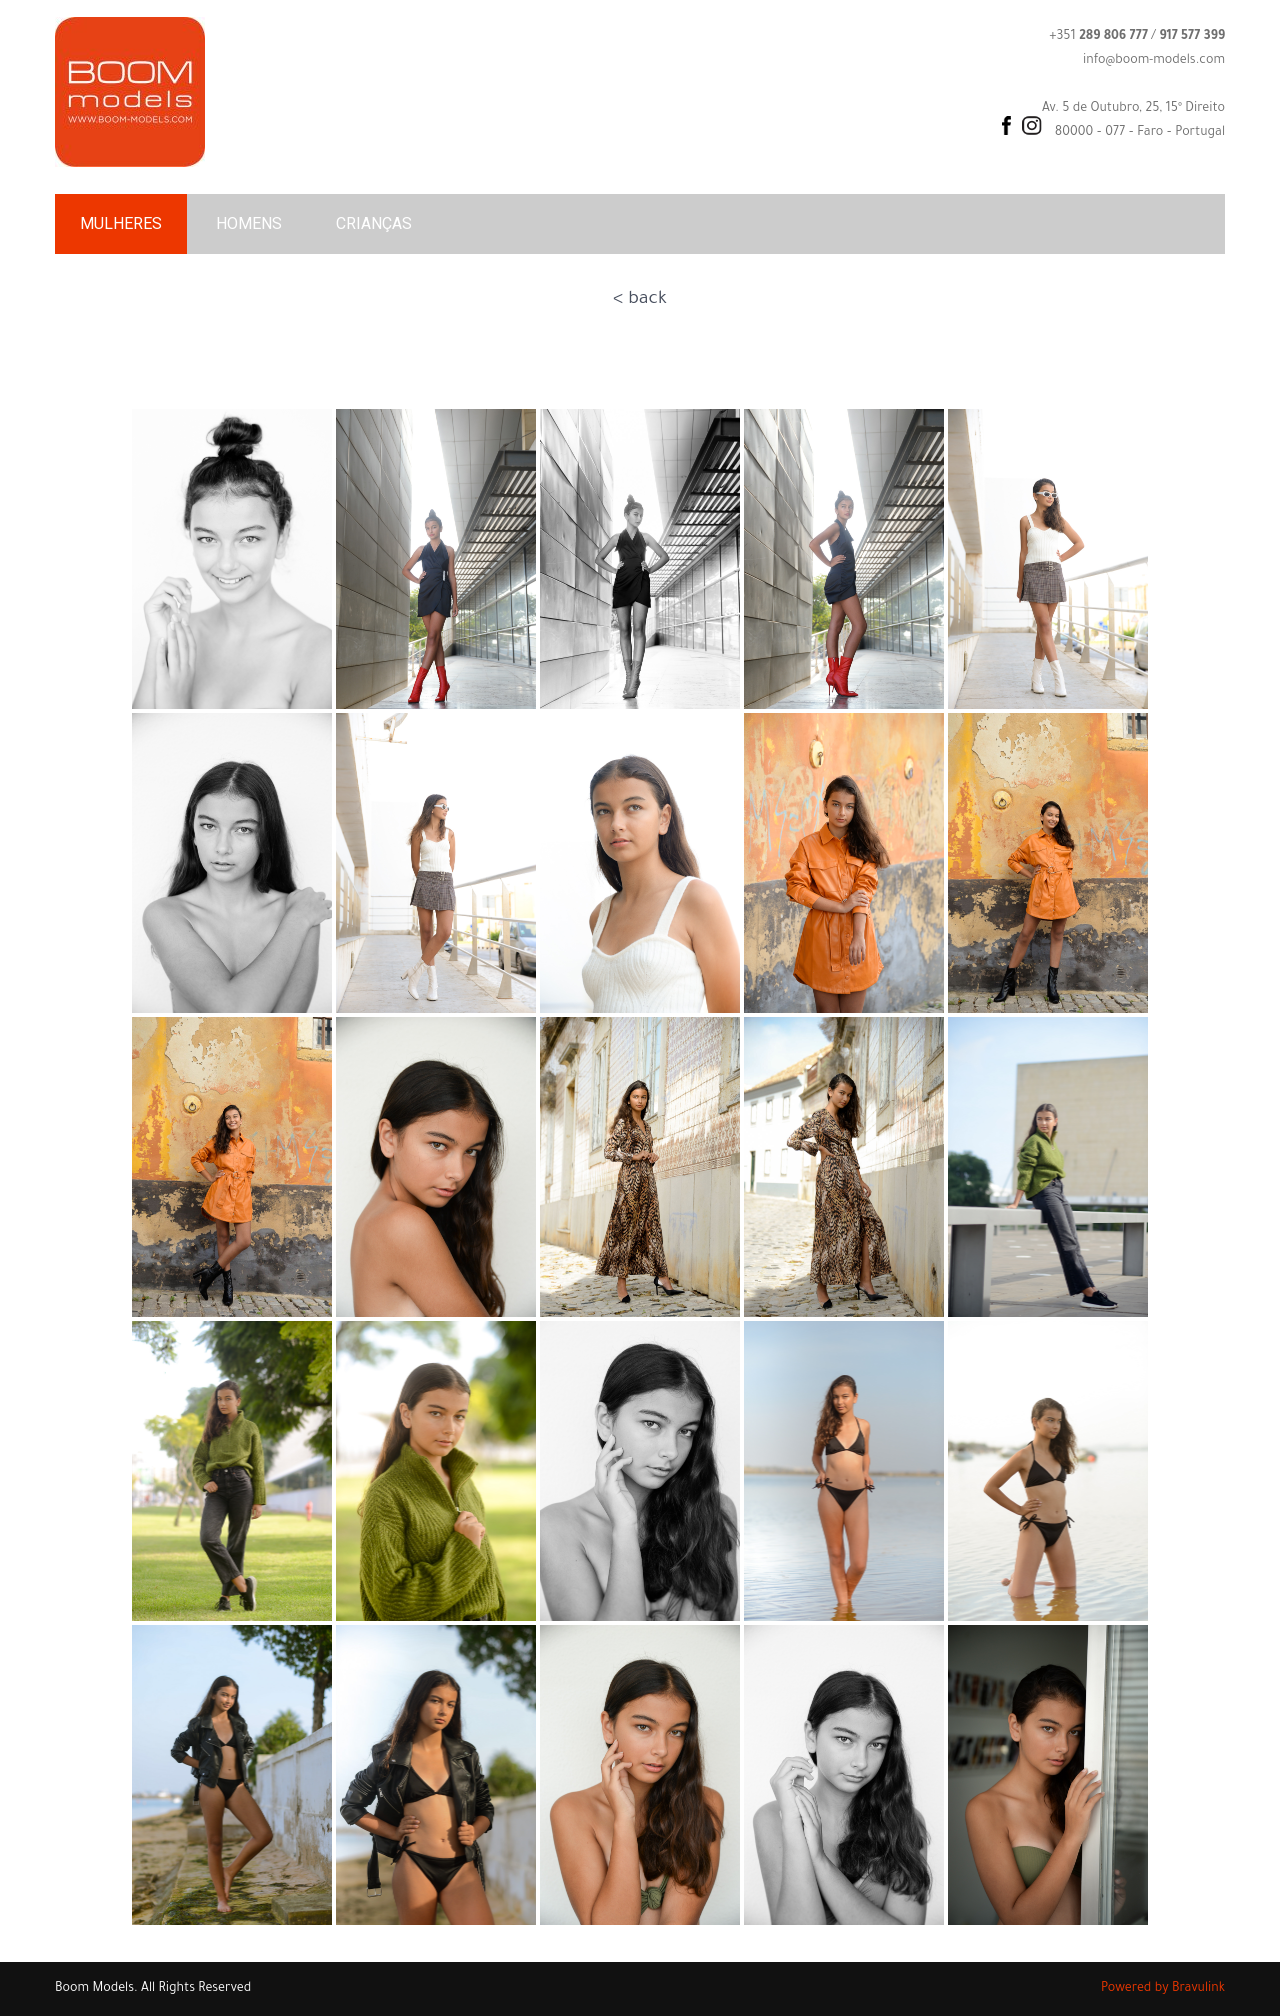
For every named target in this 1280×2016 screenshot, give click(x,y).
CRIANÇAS (374, 223)
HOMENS (249, 223)
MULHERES (121, 223)
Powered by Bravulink (1163, 1989)
